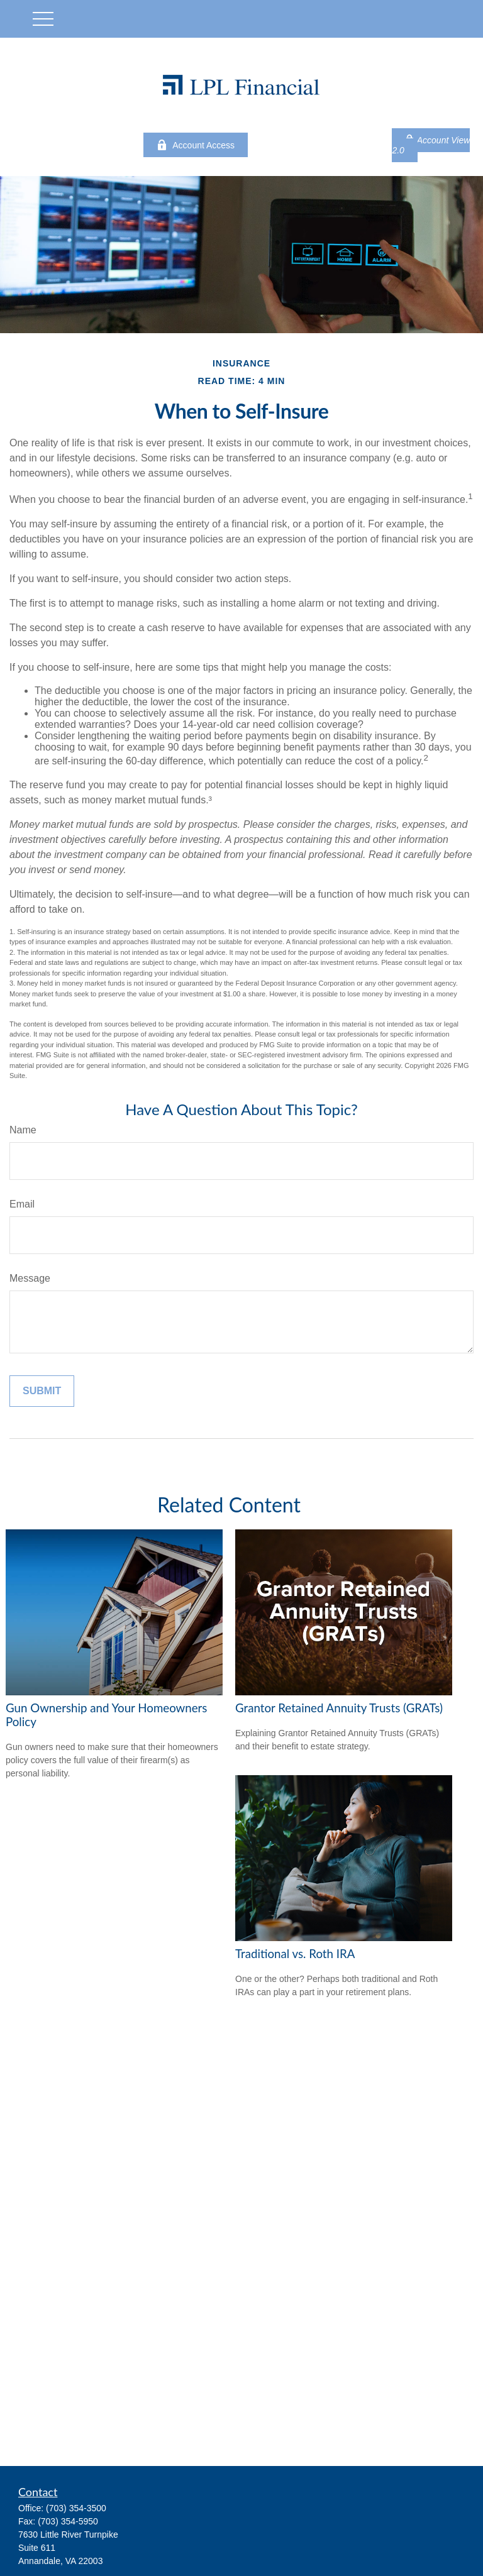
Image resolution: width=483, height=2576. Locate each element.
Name (22, 1130)
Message (29, 1278)
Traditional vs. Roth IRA (295, 1954)
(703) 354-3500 (76, 2508)
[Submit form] (41, 1391)
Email (22, 1204)
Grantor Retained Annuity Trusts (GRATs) (339, 1708)
